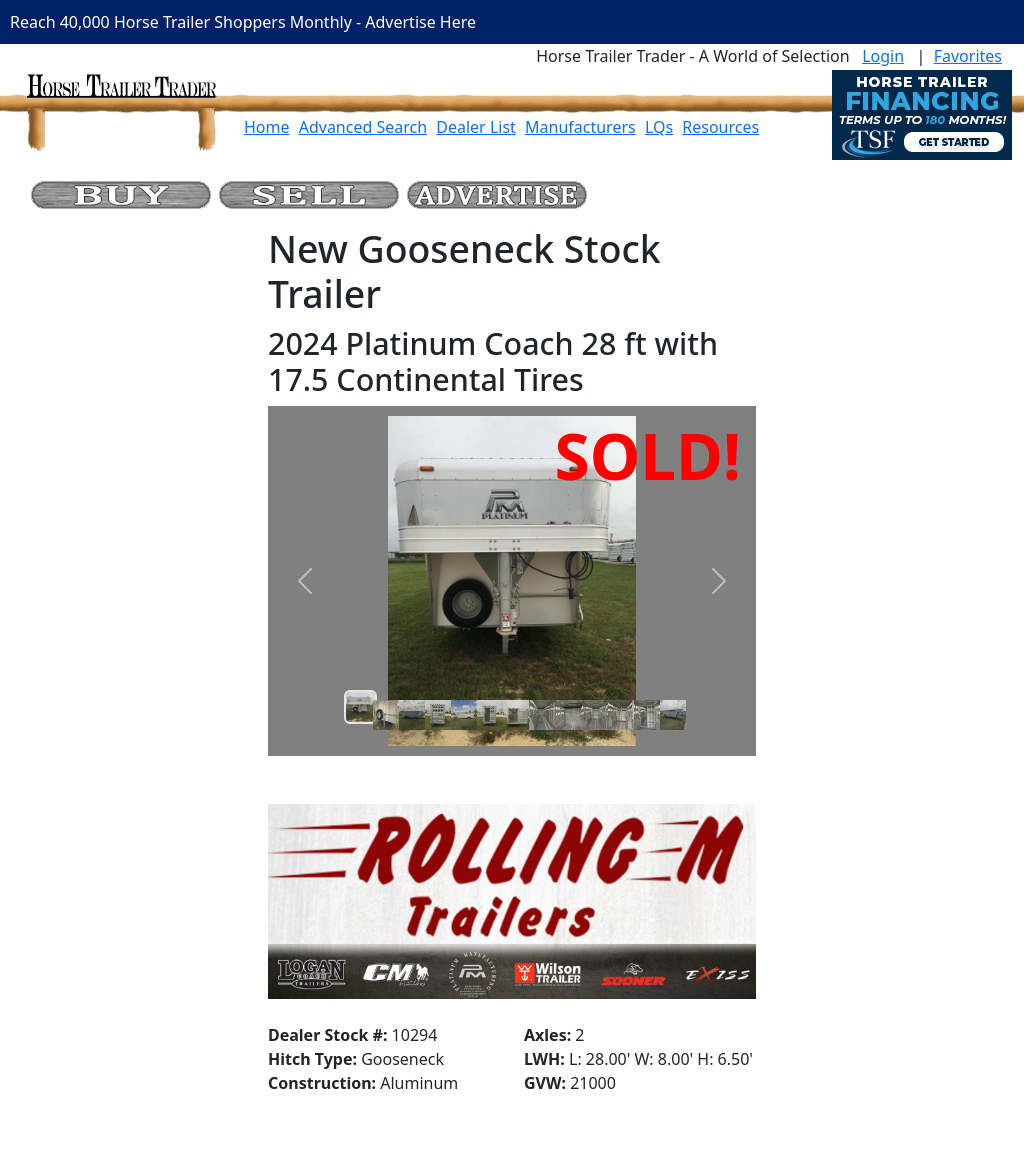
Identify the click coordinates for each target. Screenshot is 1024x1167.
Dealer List (476, 127)
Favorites (968, 56)
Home (267, 127)
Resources (720, 127)
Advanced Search (363, 127)
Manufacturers (580, 127)
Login (883, 56)
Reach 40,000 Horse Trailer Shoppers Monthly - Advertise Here (243, 22)
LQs (659, 127)
